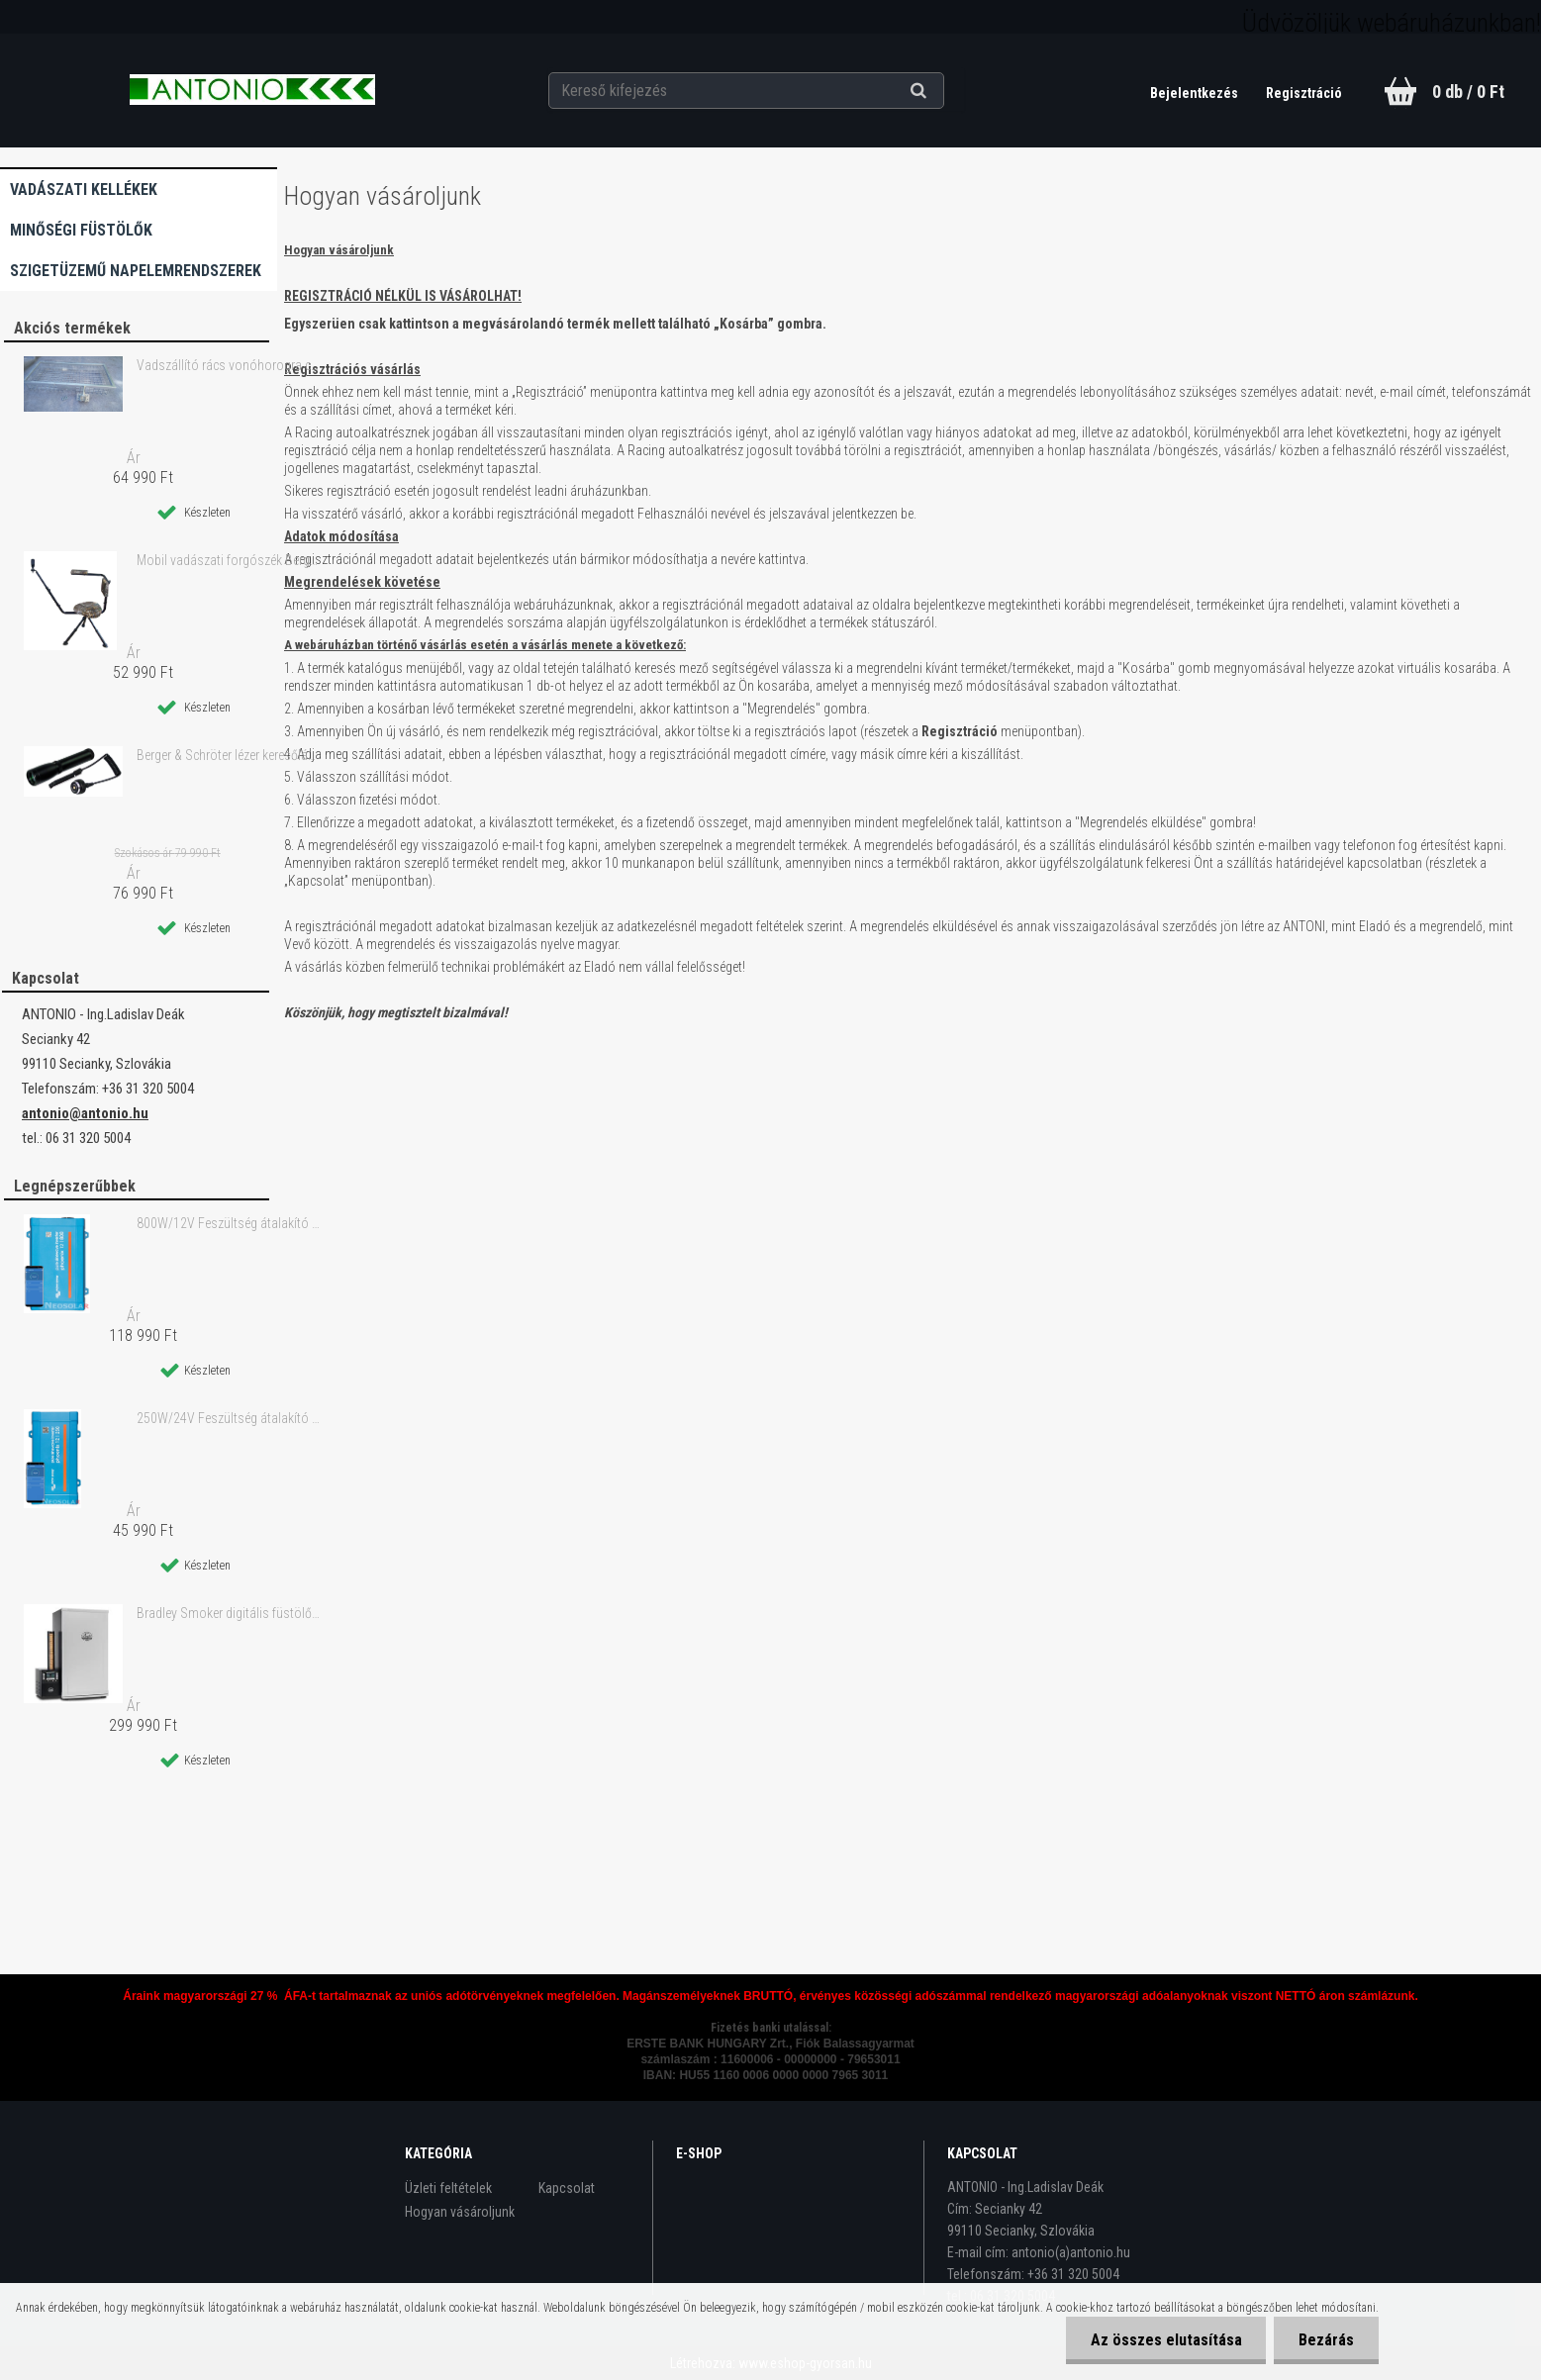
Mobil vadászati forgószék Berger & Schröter (229, 560)
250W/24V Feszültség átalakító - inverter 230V (229, 1418)
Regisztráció (1304, 93)
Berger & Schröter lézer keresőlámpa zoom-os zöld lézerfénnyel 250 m (229, 755)
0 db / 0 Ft (1468, 91)
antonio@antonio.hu (85, 1113)
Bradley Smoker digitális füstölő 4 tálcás (229, 1613)
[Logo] (252, 90)
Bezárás (1326, 2340)
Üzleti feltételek (448, 2188)
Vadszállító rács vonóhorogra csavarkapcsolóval (229, 365)
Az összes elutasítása (1165, 2340)
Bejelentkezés (1195, 93)
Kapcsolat (566, 2188)
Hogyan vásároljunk (460, 2212)
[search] (942, 91)
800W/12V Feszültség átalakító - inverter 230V (229, 1223)
